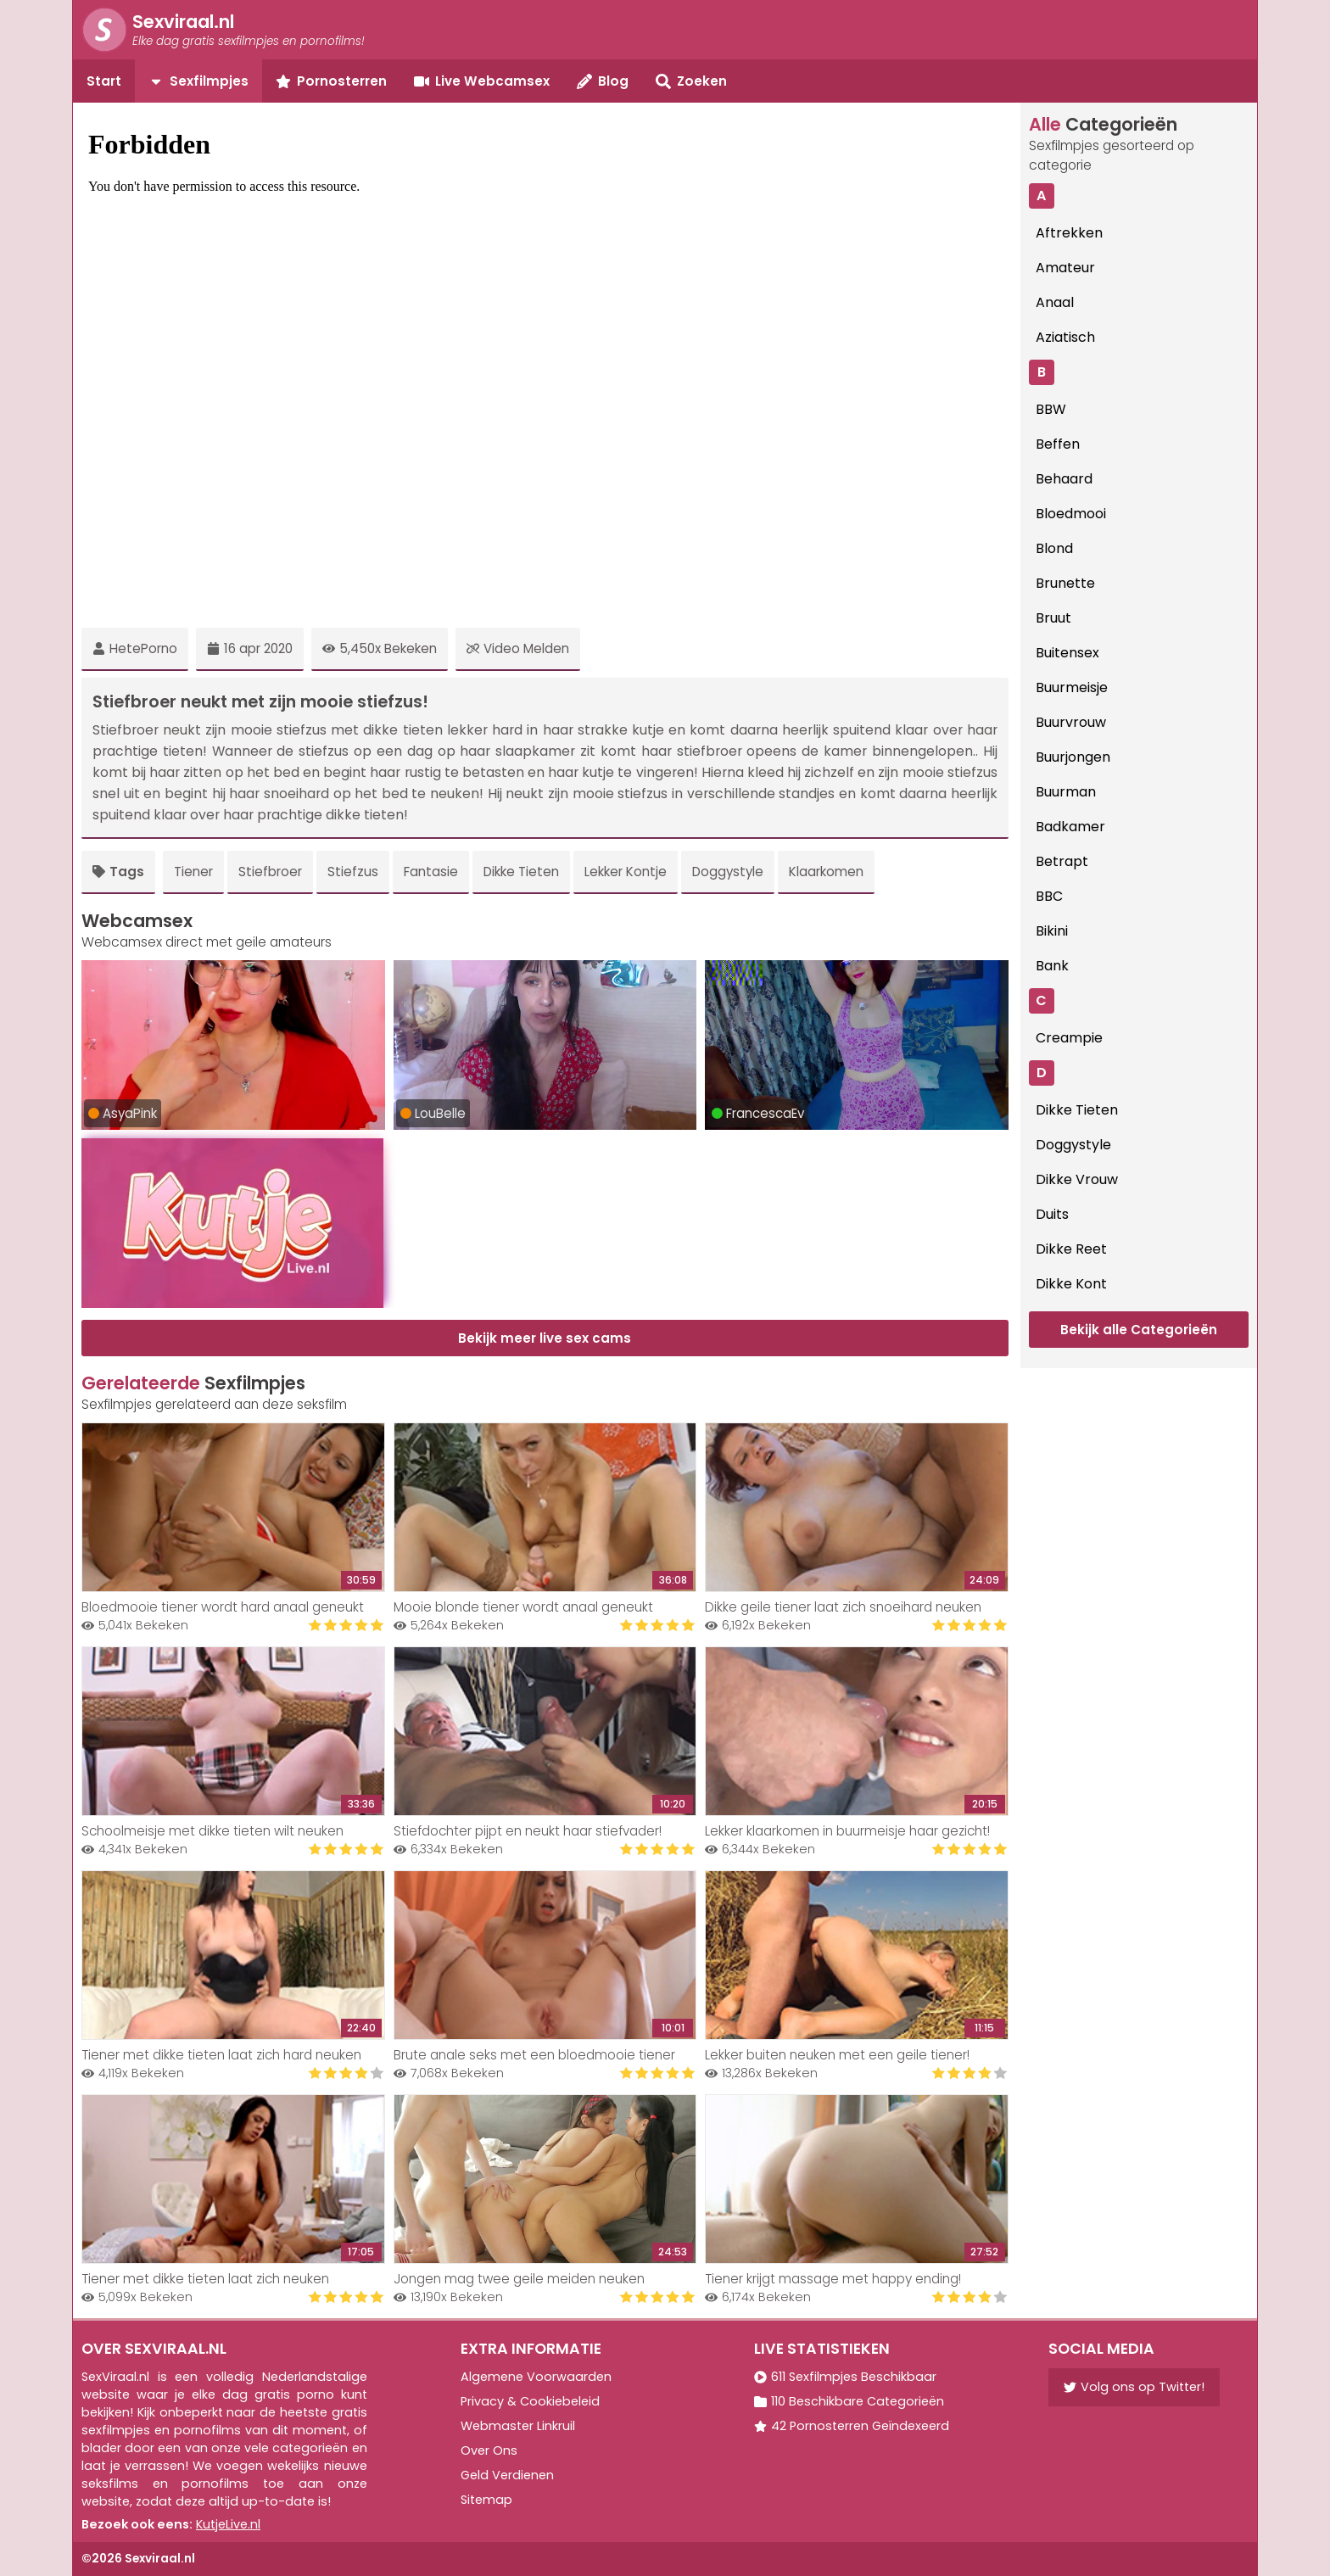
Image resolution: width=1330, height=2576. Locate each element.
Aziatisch (1065, 337)
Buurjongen (1073, 757)
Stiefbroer (270, 871)
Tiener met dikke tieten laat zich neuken (205, 2279)
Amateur (1065, 267)
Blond (1054, 548)
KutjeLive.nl (228, 2524)
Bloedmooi (1071, 513)
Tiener (193, 871)
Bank (1052, 965)
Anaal (1055, 302)
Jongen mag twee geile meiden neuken (519, 2279)
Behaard (1064, 479)
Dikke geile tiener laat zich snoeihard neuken (843, 1607)
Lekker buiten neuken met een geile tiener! (837, 2055)
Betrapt (1062, 861)
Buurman (1066, 792)
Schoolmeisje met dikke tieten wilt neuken (212, 1831)
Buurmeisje (1072, 687)
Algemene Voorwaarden (536, 2376)
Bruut (1053, 618)
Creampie (1069, 1038)
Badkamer (1070, 826)
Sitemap (486, 2499)
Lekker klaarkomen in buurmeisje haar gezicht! (847, 1831)
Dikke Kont (1071, 1284)
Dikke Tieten (521, 871)
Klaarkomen (826, 871)
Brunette (1065, 583)
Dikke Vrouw (1077, 1179)
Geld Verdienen (507, 2475)
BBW (1051, 409)
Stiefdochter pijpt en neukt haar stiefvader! (528, 1831)
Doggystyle (727, 871)
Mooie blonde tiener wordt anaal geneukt (523, 1607)
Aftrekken (1069, 233)
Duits (1052, 1214)
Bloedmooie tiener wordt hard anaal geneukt (222, 1607)
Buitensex (1067, 652)
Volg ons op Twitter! (1134, 2386)
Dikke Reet (1071, 1249)
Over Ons (489, 2450)
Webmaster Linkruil (518, 2425)
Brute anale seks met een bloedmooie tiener (534, 2055)
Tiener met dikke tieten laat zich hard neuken (221, 2055)
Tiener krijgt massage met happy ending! (833, 2279)
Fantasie (431, 871)
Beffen (1058, 444)
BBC (1049, 896)
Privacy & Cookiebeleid (530, 2401)
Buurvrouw (1071, 722)
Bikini (1052, 931)
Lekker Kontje (625, 871)
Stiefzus (352, 871)
